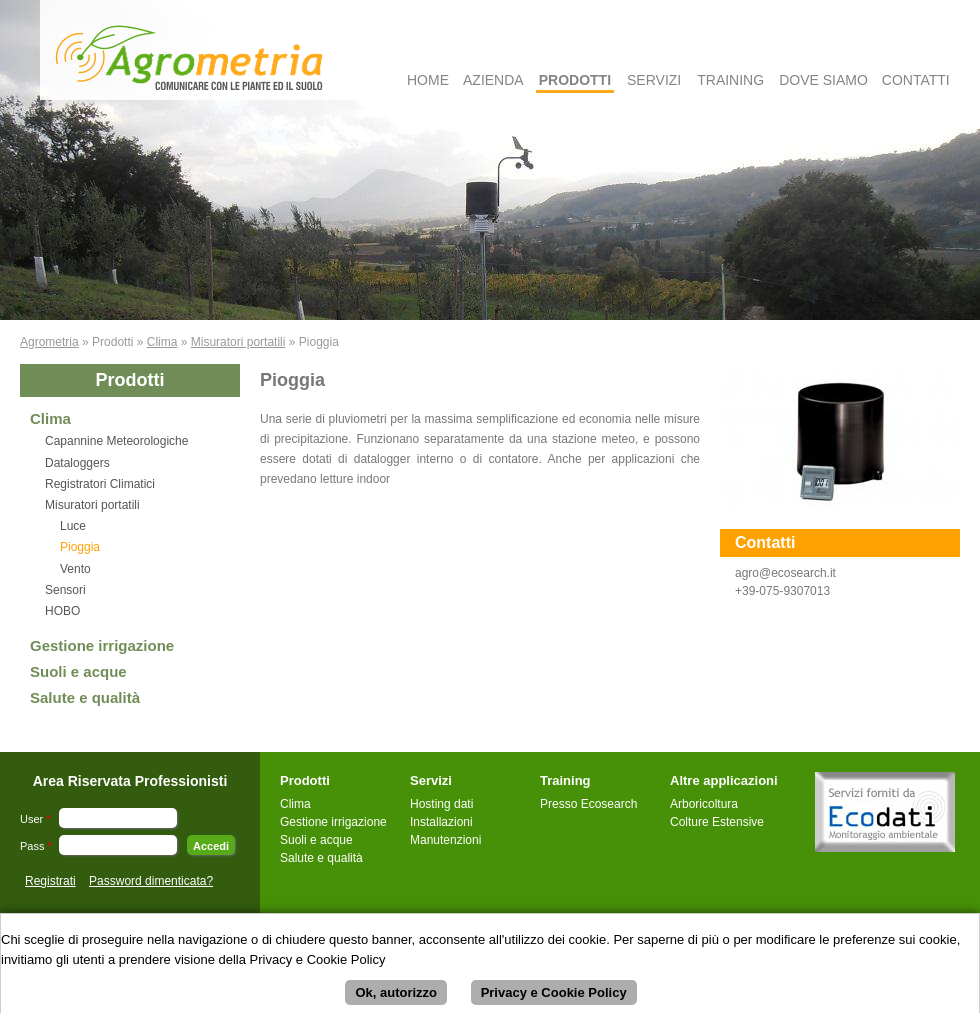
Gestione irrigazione (102, 645)
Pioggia (80, 547)
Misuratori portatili (238, 342)
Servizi (654, 80)
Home (428, 80)
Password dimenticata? (151, 881)
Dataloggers (77, 463)
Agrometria (49, 342)
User (35, 819)
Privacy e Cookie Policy (554, 998)
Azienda (493, 80)
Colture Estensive (717, 822)
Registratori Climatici (100, 484)
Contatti (916, 80)
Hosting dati (441, 804)
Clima (162, 342)
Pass (36, 846)
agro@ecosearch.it (785, 573)
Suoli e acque (78, 671)
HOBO (62, 611)
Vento (75, 569)
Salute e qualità (85, 697)
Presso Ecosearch (588, 804)
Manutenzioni (445, 840)
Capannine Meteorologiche (116, 441)
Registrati (50, 881)
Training (730, 80)
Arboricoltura (704, 804)
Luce (73, 526)
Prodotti (575, 80)
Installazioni (441, 822)
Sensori (65, 590)
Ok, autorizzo (396, 998)
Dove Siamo (823, 80)
